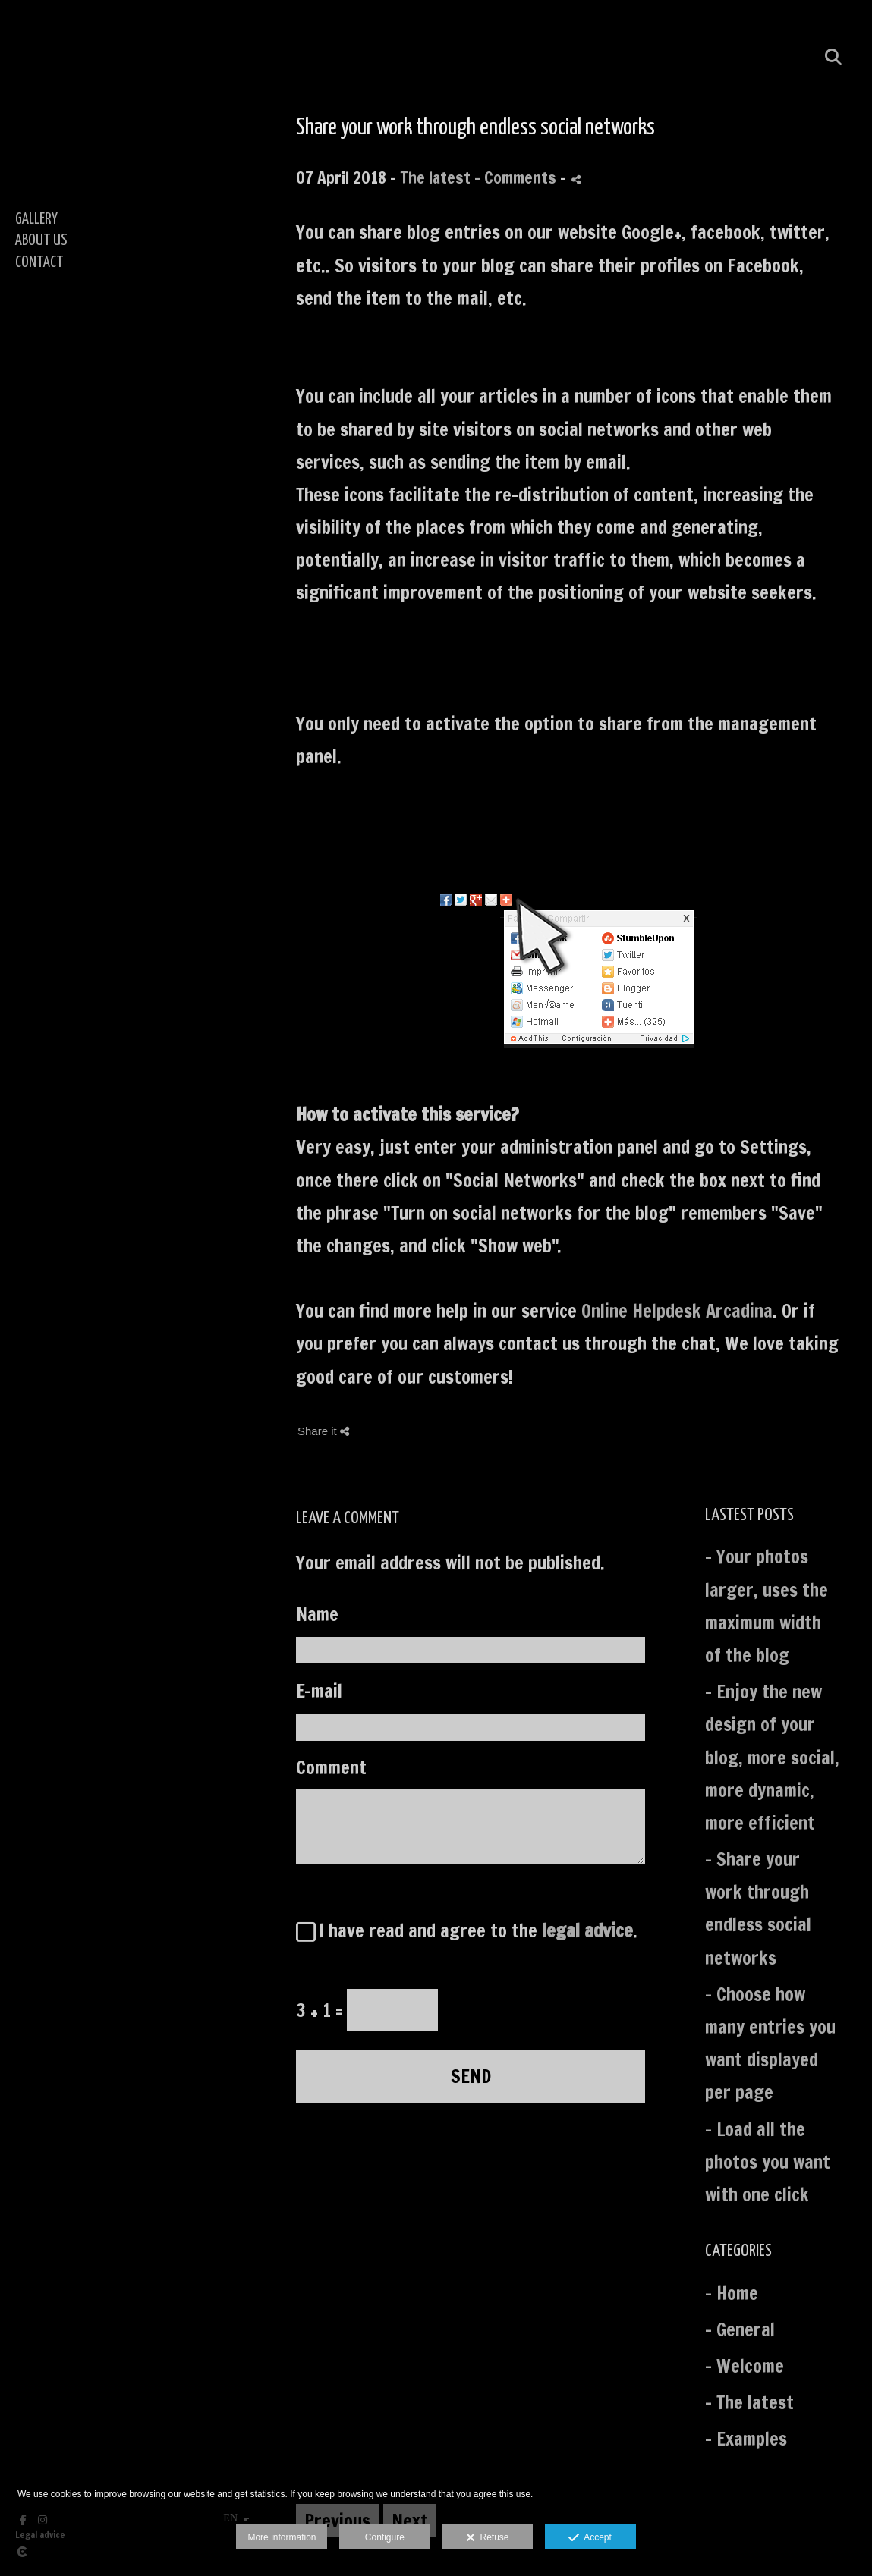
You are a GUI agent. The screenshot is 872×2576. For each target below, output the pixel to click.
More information (281, 2537)
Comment (331, 1767)
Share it (323, 1431)
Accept (590, 2538)
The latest (435, 177)
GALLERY (36, 219)
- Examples (746, 2439)
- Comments (517, 177)
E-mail (319, 1691)
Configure (385, 2537)
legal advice (587, 1930)
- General (740, 2329)
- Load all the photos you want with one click (767, 2161)
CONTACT (39, 262)
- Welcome (744, 2366)
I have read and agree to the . (473, 1930)
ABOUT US (41, 240)
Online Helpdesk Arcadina (677, 1311)
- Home (731, 2293)
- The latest (749, 2402)
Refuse (487, 2538)
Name (317, 1614)
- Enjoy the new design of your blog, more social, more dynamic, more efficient (772, 1757)
